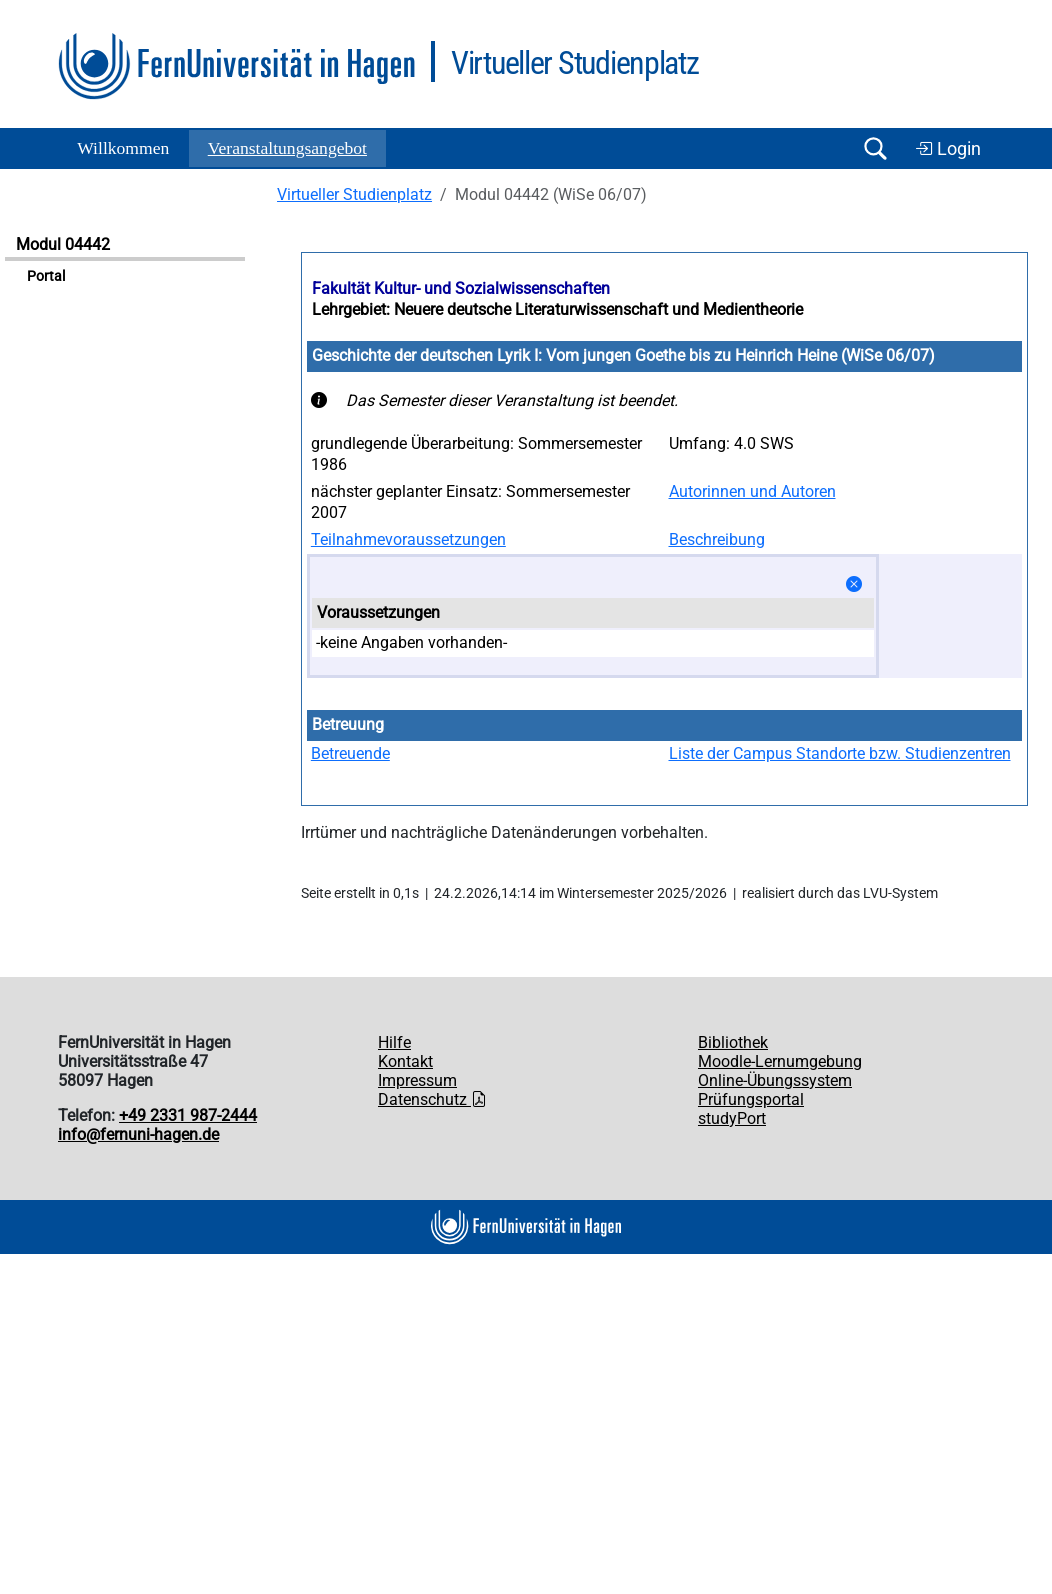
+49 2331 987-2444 (188, 1115)
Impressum (417, 1080)
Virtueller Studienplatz (354, 194)
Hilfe (394, 1042)
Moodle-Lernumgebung (780, 1061)
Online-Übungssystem (775, 1080)
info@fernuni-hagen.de (138, 1134)
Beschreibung (717, 539)
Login (948, 149)
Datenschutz (432, 1099)
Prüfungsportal (751, 1099)
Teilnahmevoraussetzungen (408, 539)
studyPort (732, 1118)
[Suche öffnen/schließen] (875, 148)
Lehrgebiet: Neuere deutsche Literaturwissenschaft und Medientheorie (557, 309)
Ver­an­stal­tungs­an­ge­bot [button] (287, 148)
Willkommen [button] (123, 148)
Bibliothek (733, 1042)
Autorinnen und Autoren (752, 491)
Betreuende (350, 753)
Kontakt (405, 1061)
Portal (46, 276)
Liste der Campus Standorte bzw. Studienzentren (840, 753)
